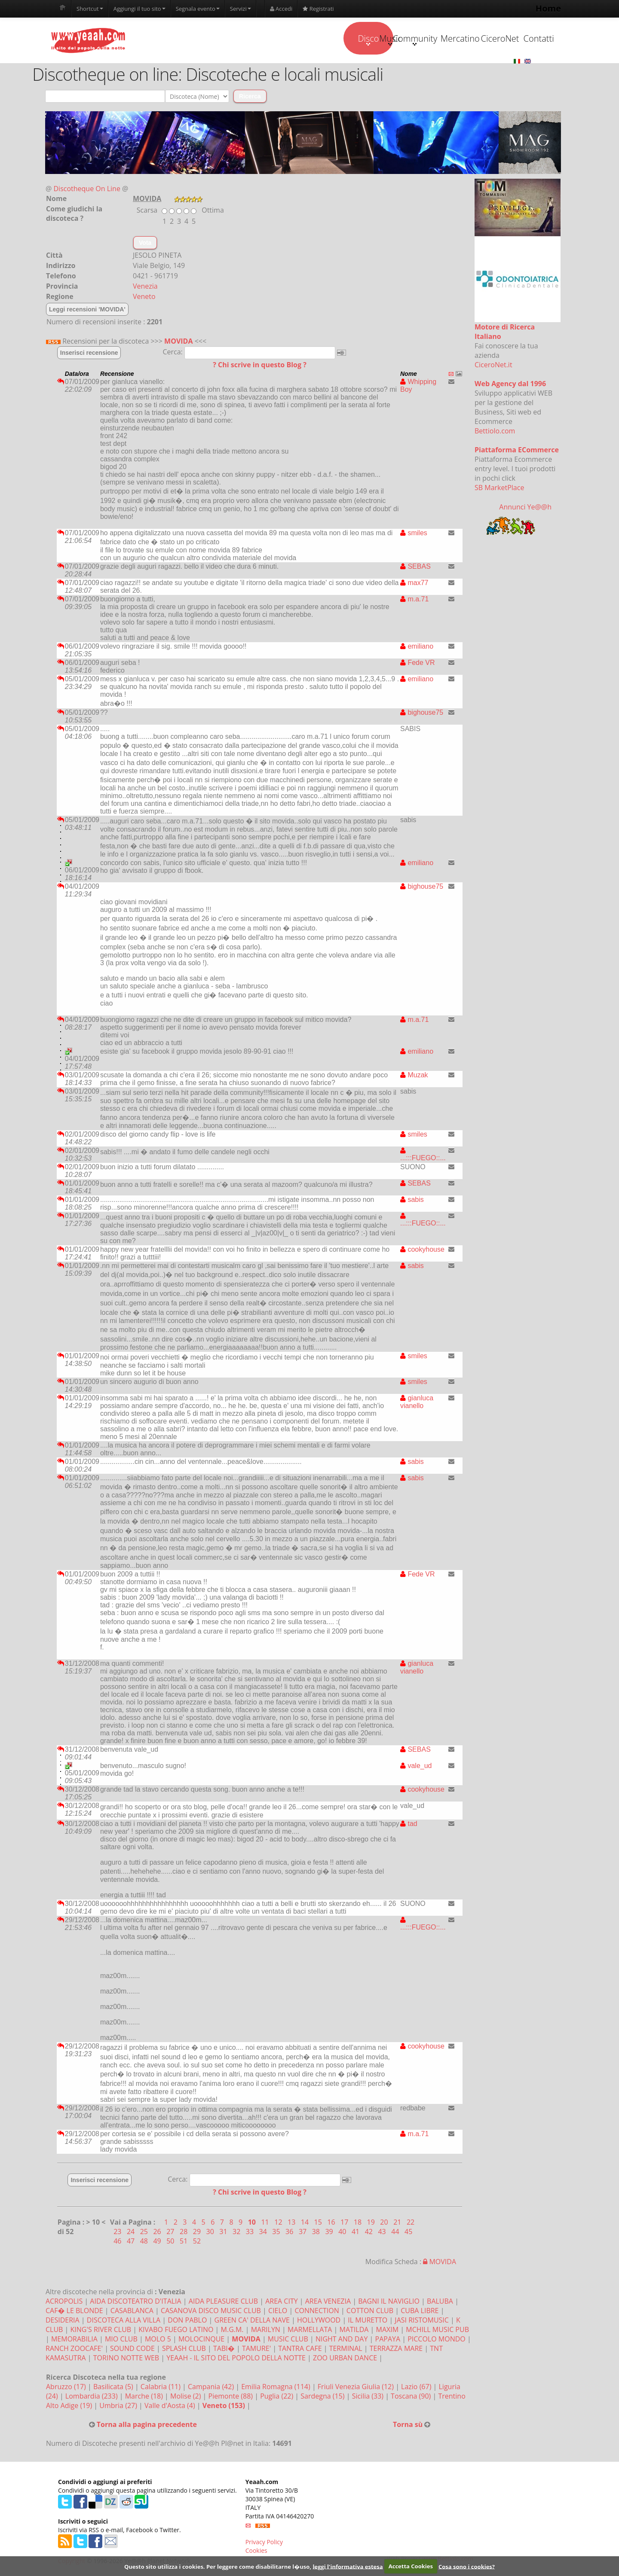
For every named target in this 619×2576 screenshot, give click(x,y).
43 (382, 2233)
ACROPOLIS (64, 2303)
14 (305, 2224)
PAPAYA (388, 2341)
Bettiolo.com (495, 433)
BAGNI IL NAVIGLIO (389, 2303)
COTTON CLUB (369, 2312)
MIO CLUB (121, 2341)
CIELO (277, 2312)
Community (354, 40)
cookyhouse (422, 1251)
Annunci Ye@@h (525, 509)
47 (131, 2243)
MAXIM (387, 2331)
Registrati (318, 8)
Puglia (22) (277, 2398)
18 (358, 2224)
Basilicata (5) (114, 2388)
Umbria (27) (119, 2407)
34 (264, 2233)
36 (290, 2233)
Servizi (240, 8)
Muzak (414, 1077)
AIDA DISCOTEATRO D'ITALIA (135, 2303)
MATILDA (354, 2331)
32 (237, 2233)
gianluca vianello (416, 1403)
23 (118, 2233)
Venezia (145, 288)
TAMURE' (256, 2350)
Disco (246, 40)
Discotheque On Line (87, 190)
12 (279, 2224)
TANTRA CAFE (300, 2350)
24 (131, 2233)
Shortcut (90, 8)
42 (369, 2233)
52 (197, 2243)
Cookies (256, 2553)
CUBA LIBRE (419, 2312)
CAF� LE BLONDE (74, 2312)
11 (265, 2224)
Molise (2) (186, 2398)
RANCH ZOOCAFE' (74, 2350)
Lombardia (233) (92, 2398)
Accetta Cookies (411, 2566)
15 (319, 2224)
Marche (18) (145, 2398)
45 (408, 2233)
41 (356, 2233)
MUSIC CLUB (288, 2341)
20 (384, 2224)
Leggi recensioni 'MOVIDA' (87, 311)
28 (184, 2233)
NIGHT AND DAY (342, 2341)
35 (277, 2233)
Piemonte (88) (231, 2398)
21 (398, 2224)
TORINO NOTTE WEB (126, 2360)
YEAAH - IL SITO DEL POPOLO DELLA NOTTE (236, 2360)
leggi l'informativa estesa (348, 2566)
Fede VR (417, 664)
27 (171, 2233)
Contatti (517, 39)
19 (372, 2224)
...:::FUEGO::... (423, 1156)
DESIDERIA (63, 2322)
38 (317, 2233)
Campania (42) (212, 2388)
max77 (414, 584)
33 (250, 2233)
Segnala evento (198, 8)
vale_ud (416, 1767)
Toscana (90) (411, 2398)
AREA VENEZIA (328, 2303)
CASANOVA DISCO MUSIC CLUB (211, 2312)
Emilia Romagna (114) (276, 2388)
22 (410, 2224)
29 (197, 2233)
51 (184, 2243)
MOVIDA (178, 343)
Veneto (144, 298)
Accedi (281, 8)
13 (292, 2224)
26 (157, 2233)
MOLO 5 (158, 2341)
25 (145, 2233)
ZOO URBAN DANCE (345, 2360)
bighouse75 (421, 714)
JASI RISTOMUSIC (422, 2322)
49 (157, 2243)
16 (332, 2224)
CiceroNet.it (493, 367)
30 (211, 2233)
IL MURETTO (367, 2322)
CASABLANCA (131, 2312)
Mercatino (409, 39)
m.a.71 (414, 601)
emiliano (416, 648)
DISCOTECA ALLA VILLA (123, 2322)
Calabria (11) (161, 2388)
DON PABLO (187, 2322)
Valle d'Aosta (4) (170, 2407)
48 (145, 2243)
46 (118, 2243)
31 (224, 2233)
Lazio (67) (417, 2388)
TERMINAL (345, 2350)
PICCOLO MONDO (437, 2341)
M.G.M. (232, 2331)
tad (408, 1825)
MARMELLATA (310, 2331)
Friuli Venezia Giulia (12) (356, 2388)
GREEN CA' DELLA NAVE (252, 2322)
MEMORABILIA (74, 2341)
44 (396, 2233)
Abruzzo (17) (67, 2388)
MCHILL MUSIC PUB (437, 2331)
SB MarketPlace (499, 489)
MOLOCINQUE (201, 2341)
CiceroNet (463, 39)
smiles (413, 535)
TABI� (224, 2350)
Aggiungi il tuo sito (139, 8)
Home (548, 8)
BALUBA (440, 2303)
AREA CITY (281, 2303)
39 (329, 2233)
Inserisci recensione (89, 354)
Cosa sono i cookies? (466, 2566)
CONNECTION (316, 2312)
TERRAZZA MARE (396, 2350)
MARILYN (265, 2331)
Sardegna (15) (323, 2398)
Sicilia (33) (369, 2398)
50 (171, 2243)
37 (303, 2233)
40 (343, 2233)
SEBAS (415, 568)
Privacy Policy (264, 2544)
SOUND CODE (132, 2350)
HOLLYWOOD (318, 2322)
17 (345, 2224)
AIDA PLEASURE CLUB (223, 2303)
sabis (412, 1201)
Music (300, 40)
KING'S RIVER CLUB (101, 2331)
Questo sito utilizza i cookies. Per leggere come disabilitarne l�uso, (217, 2566)
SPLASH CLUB (184, 2350)
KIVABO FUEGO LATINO (175, 2331)
